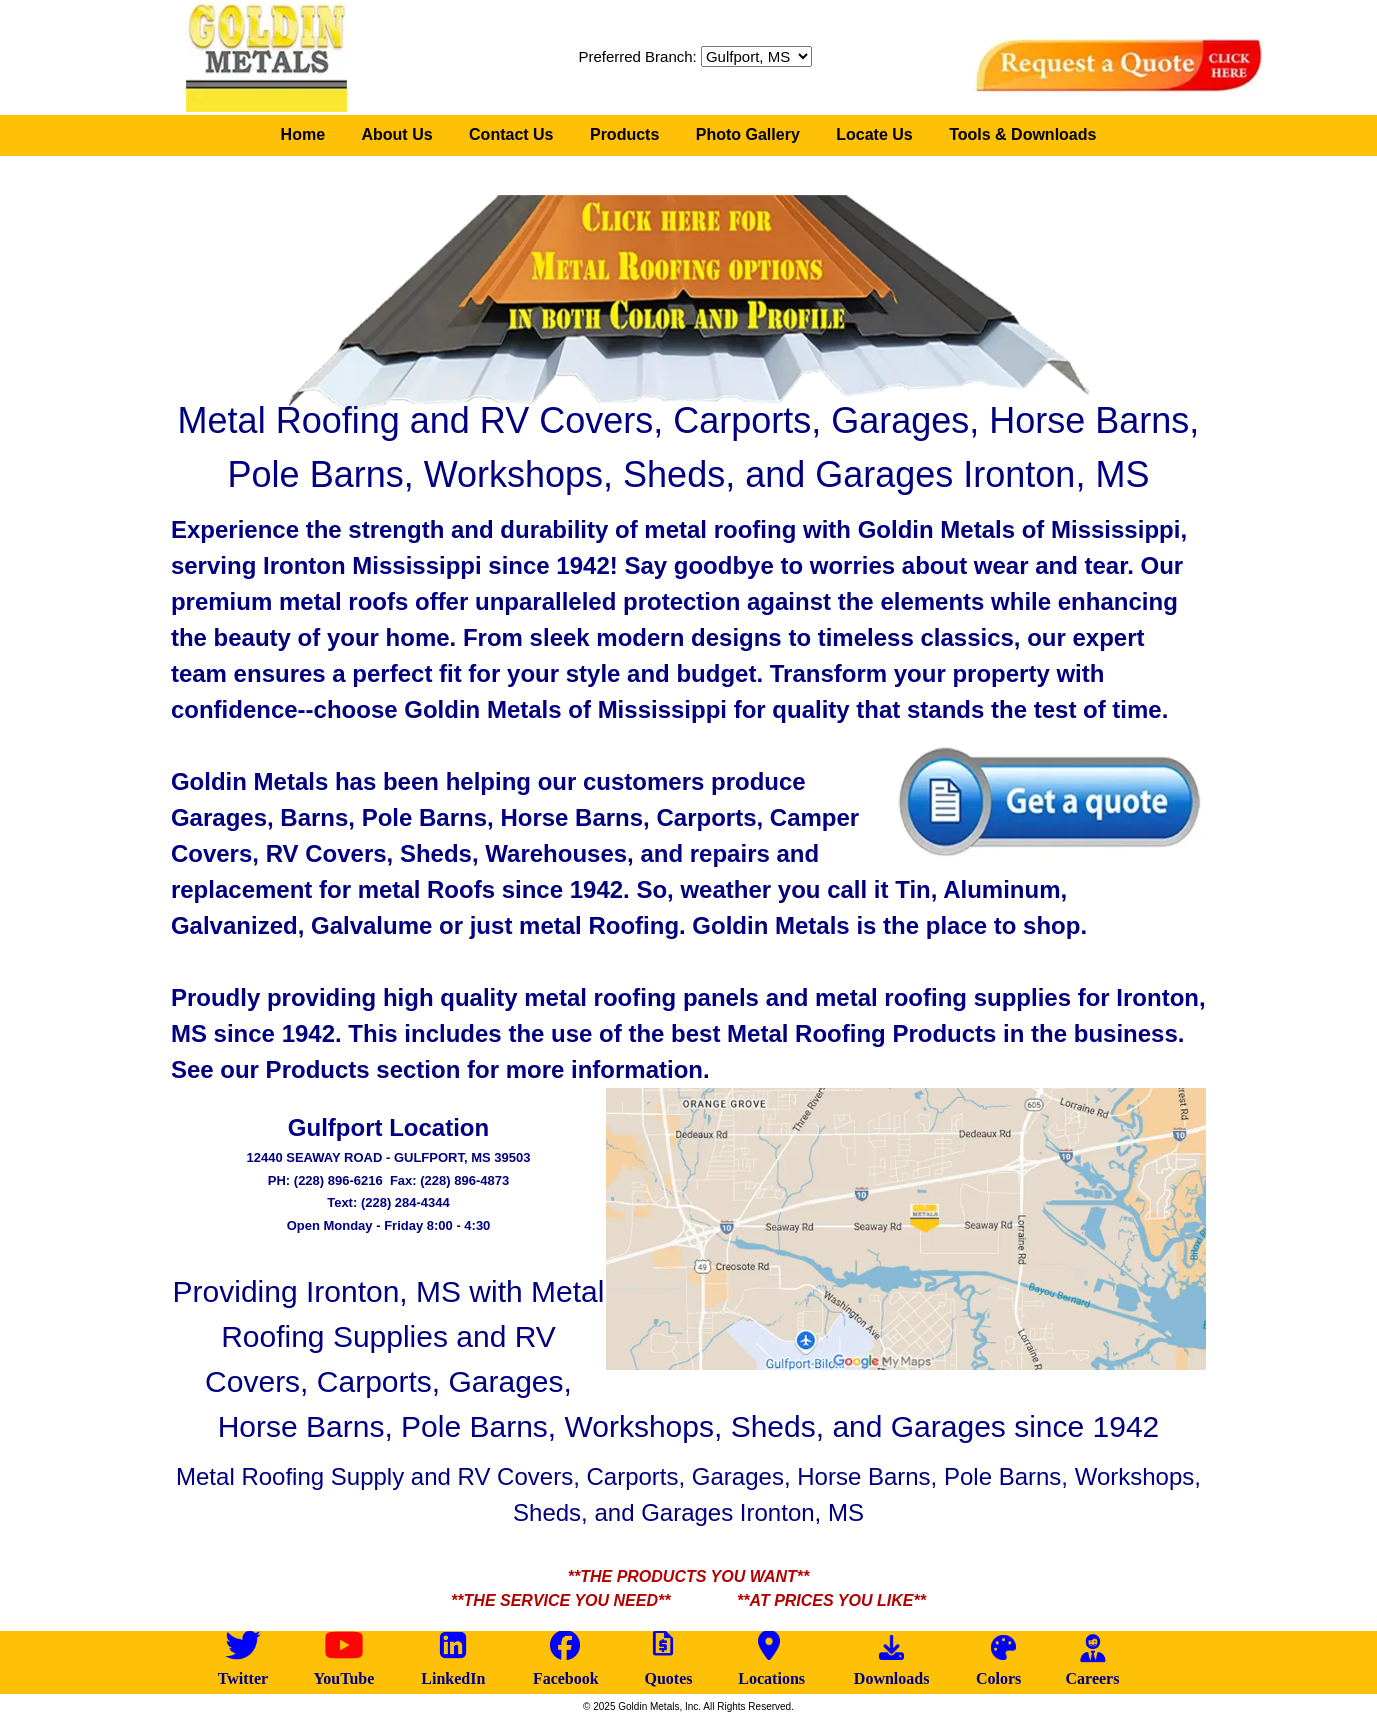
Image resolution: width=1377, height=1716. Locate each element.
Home (303, 134)
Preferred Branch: (695, 56)
